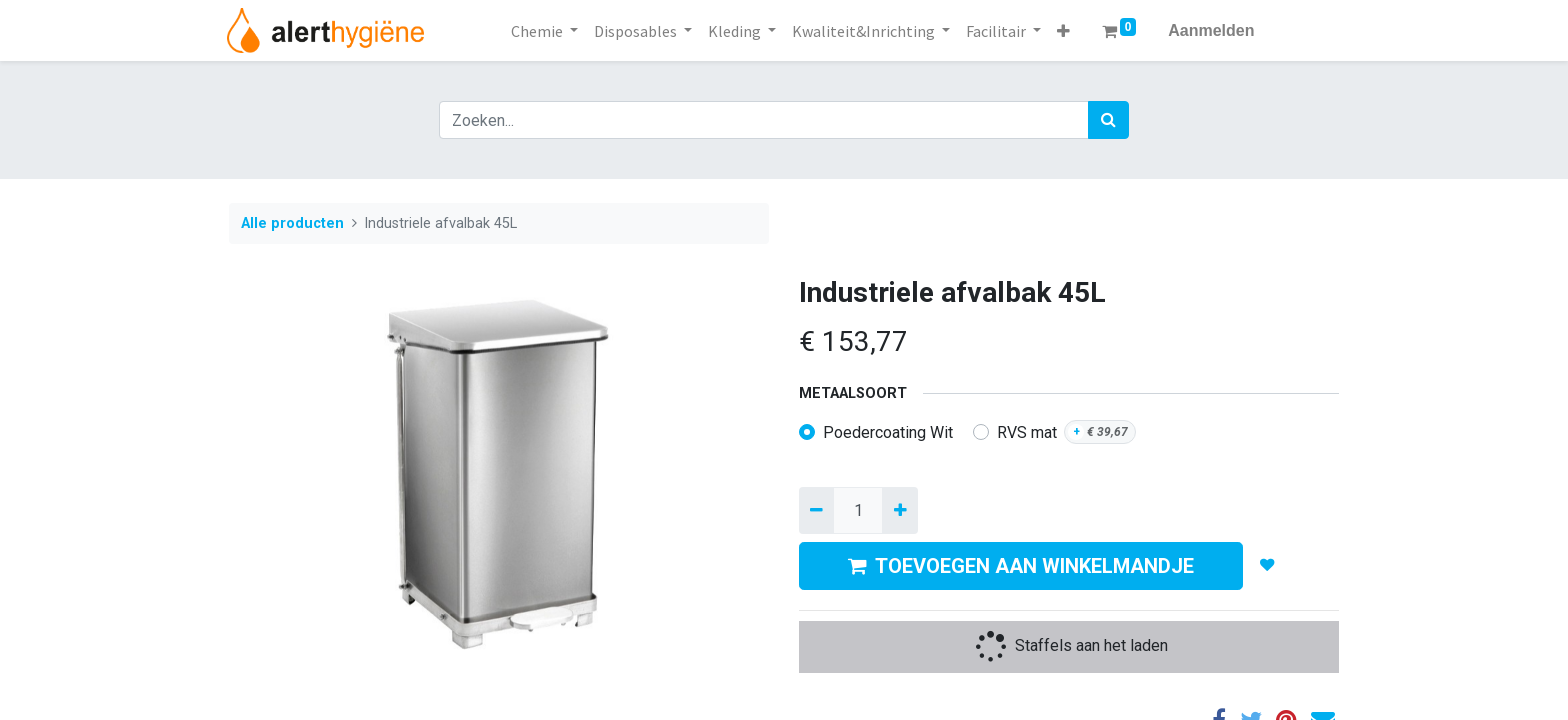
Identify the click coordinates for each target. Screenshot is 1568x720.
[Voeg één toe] (899, 510)
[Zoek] (1108, 120)
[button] (1063, 31)
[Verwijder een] (816, 510)
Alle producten (292, 223)
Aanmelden (1211, 30)
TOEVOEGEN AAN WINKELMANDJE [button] (1021, 566)
